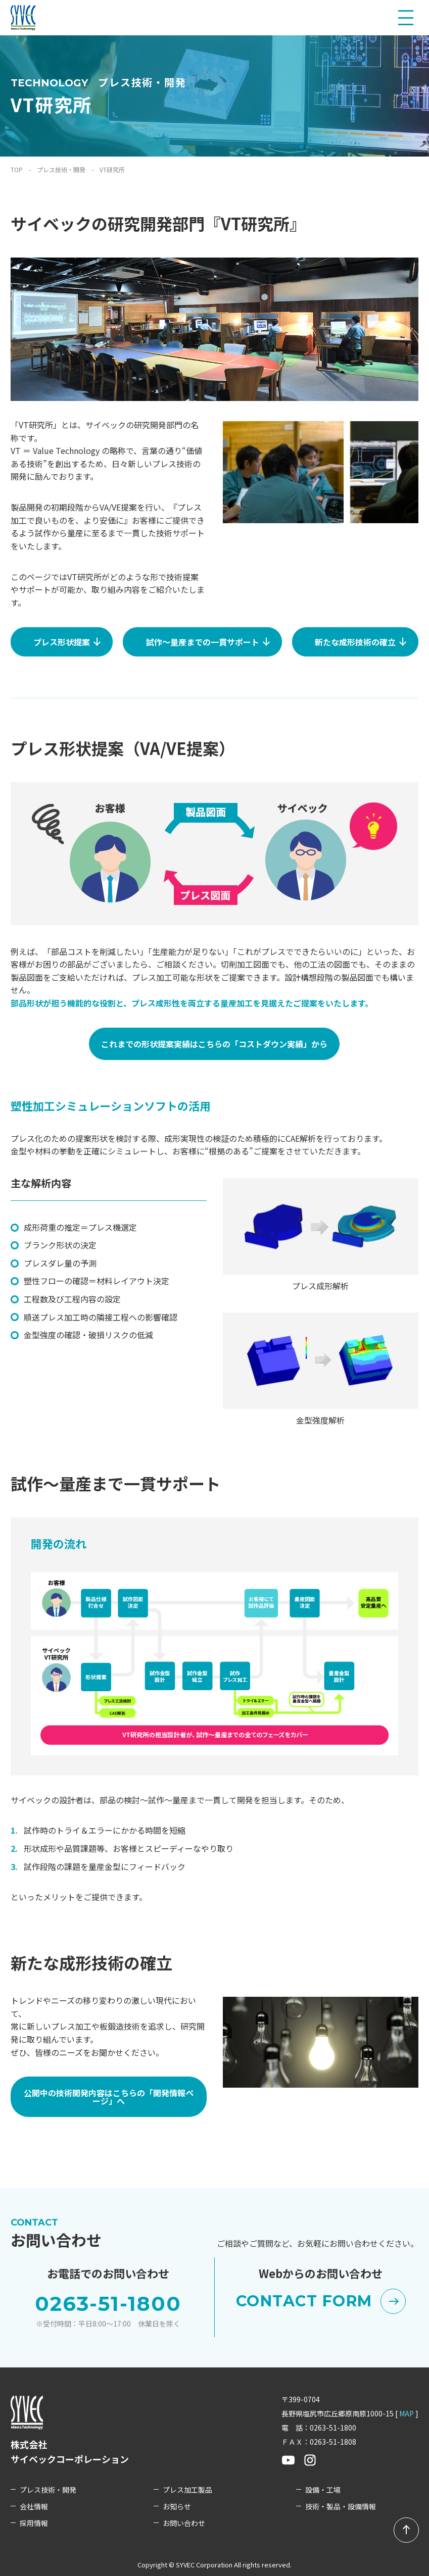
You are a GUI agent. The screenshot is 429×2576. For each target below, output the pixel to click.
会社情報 (34, 2506)
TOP (17, 169)
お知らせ (177, 2506)
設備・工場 (323, 2490)
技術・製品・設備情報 (340, 2506)
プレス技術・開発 (61, 169)
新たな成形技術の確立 (366, 639)
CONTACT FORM (321, 2301)
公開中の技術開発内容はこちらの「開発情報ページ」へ (109, 2097)
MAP (406, 2413)
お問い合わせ (184, 2523)
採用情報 (34, 2523)
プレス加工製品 (187, 2490)
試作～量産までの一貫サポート (213, 639)
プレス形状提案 (72, 639)
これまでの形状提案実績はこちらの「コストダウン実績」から (214, 1044)
